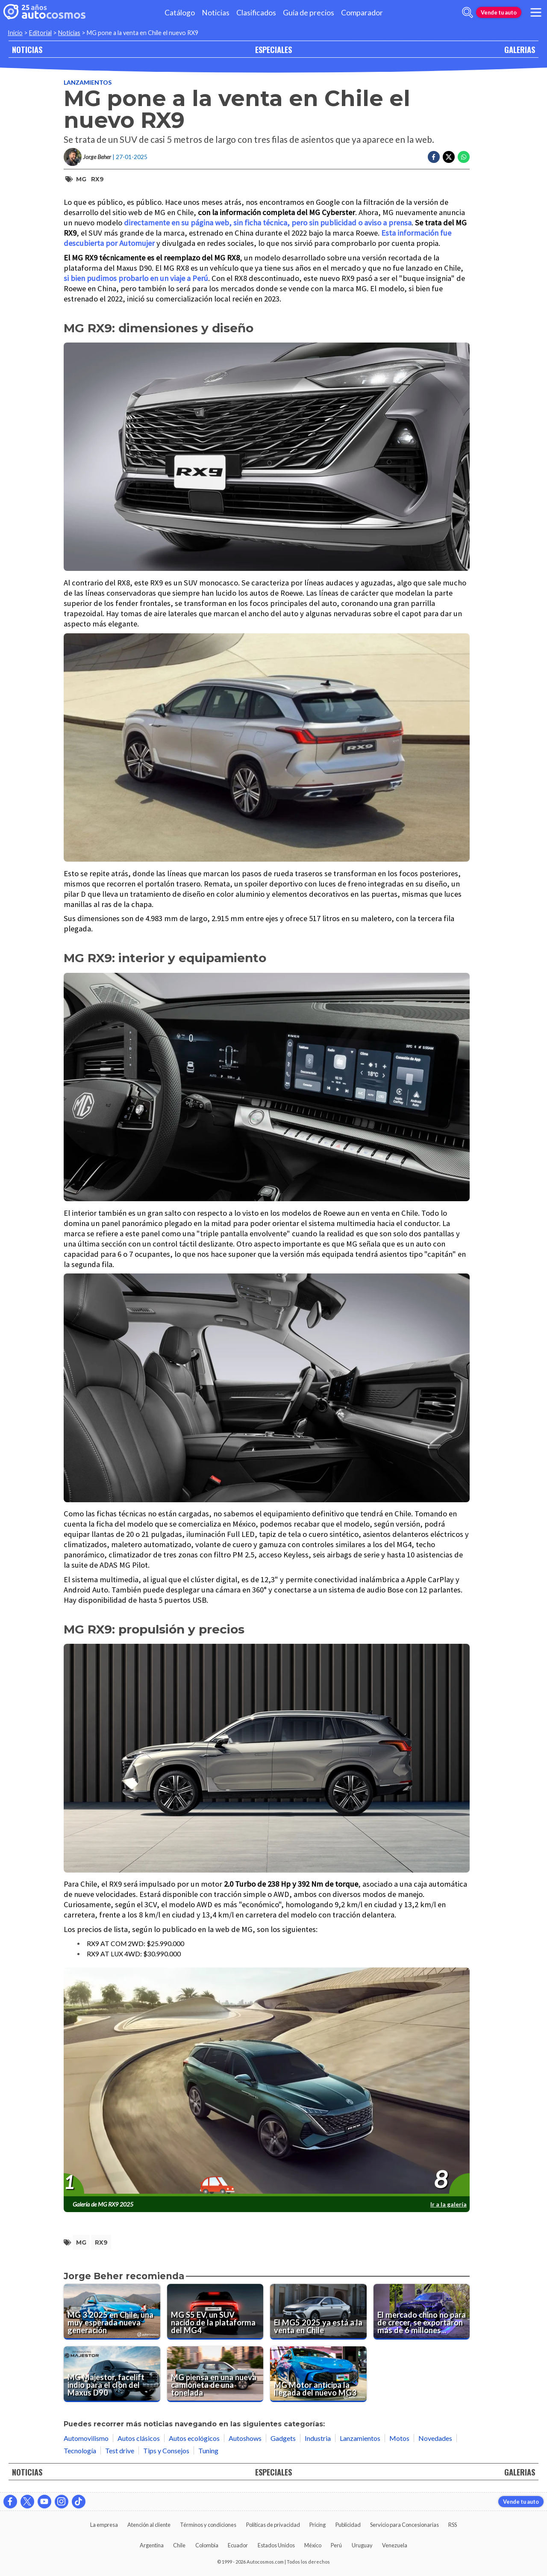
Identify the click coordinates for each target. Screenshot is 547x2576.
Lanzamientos (88, 82)
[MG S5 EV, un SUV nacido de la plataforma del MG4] (215, 2312)
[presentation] (267, 2082)
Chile (179, 2545)
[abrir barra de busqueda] (467, 12)
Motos (399, 2438)
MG (81, 179)
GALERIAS (519, 49)
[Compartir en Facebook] (434, 157)
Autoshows (245, 2438)
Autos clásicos (139, 2438)
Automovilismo (86, 2438)
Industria (318, 2438)
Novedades (435, 2438)
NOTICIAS (27, 49)
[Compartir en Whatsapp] (464, 157)
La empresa (104, 2524)
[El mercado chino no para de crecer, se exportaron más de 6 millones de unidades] (421, 2312)
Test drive (119, 2450)
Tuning (208, 2450)
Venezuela (394, 2545)
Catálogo (180, 12)
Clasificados (256, 12)
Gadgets (283, 2438)
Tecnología (80, 2450)
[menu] (536, 12)
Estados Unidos (276, 2545)
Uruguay (362, 2545)
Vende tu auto (499, 12)
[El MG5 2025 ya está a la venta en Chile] (318, 2312)
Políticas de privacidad (273, 2524)
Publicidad (348, 2524)
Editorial (40, 32)
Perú (336, 2545)
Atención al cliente (149, 2524)
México (312, 2545)
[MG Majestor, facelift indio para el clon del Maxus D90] (112, 2374)
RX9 (97, 179)
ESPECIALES (273, 49)
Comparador (362, 12)
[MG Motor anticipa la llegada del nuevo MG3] (318, 2374)
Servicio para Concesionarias (404, 2524)
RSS (452, 2524)
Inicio (15, 32)
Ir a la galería (448, 2204)
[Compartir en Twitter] (449, 157)
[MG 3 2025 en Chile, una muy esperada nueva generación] (112, 2312)
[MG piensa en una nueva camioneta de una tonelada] (215, 2374)
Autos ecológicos (194, 2438)
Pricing (317, 2524)
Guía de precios (308, 12)
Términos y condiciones (208, 2524)
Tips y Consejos (166, 2450)
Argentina (152, 2545)
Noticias (215, 12)
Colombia (206, 2545)
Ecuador (238, 2545)
